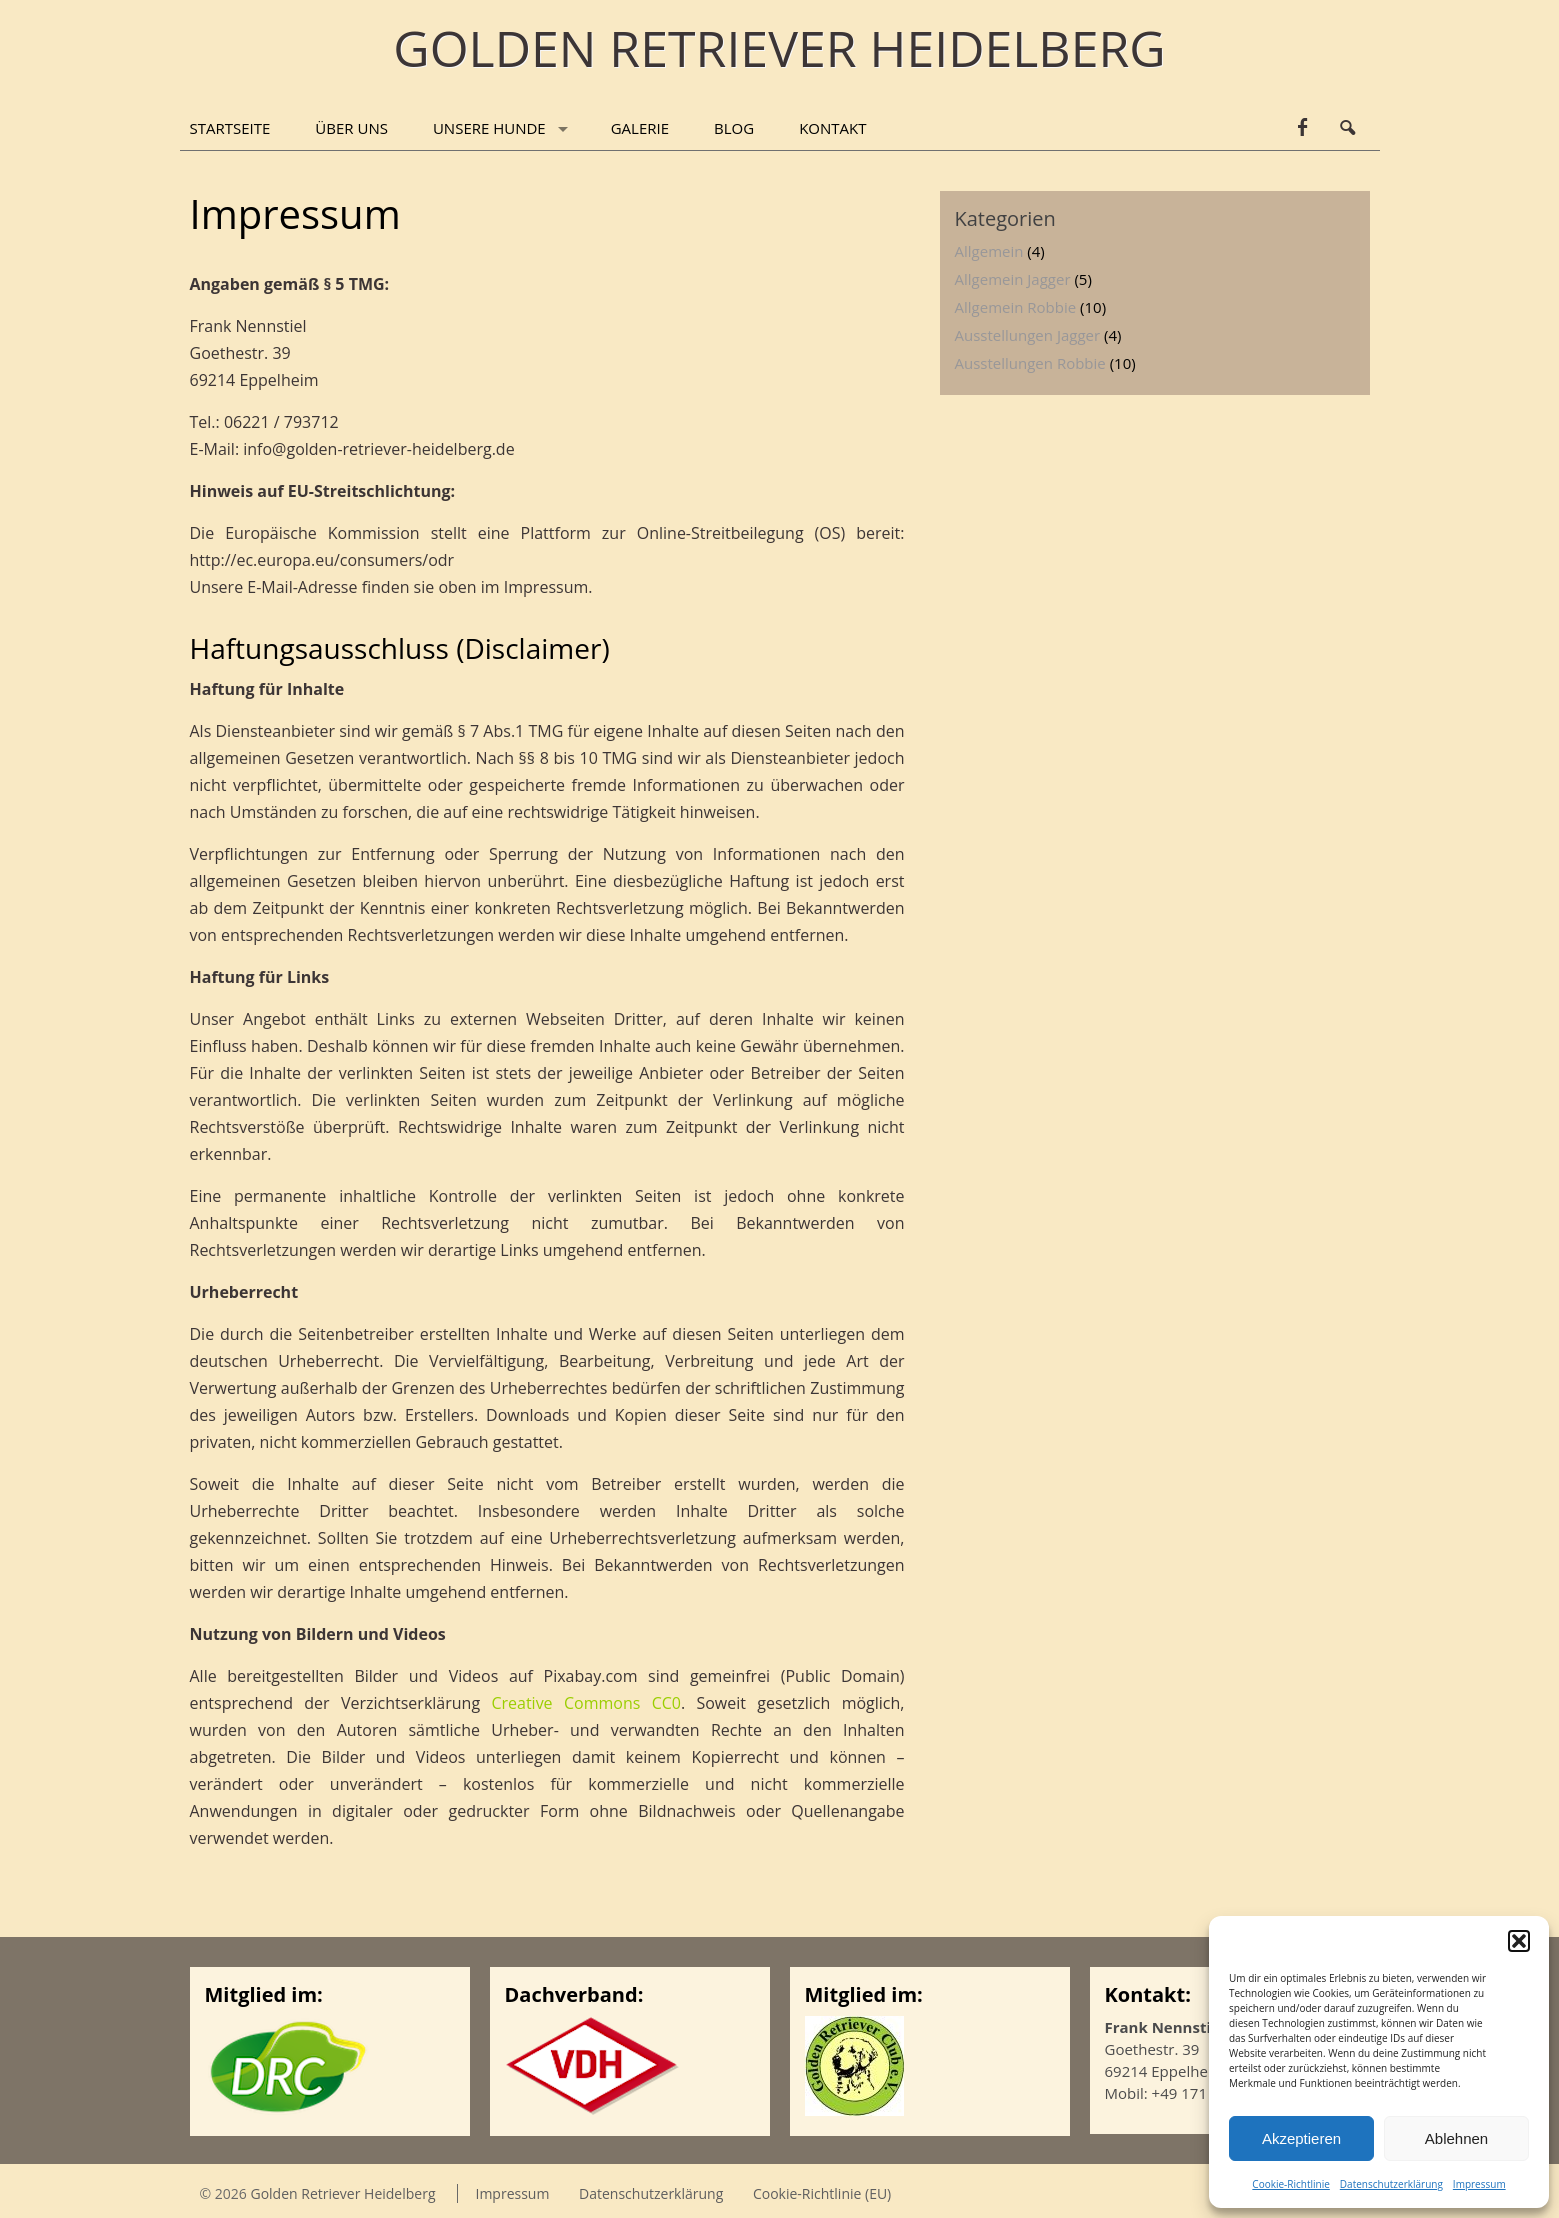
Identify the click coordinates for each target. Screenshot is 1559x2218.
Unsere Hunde (489, 128)
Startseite (230, 128)
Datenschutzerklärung (1391, 2184)
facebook (1302, 128)
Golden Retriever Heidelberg (342, 2193)
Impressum (1479, 2184)
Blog (734, 128)
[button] (1519, 1941)
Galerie (640, 128)
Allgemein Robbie (1016, 307)
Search (1347, 128)
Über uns (351, 128)
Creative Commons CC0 (586, 1703)
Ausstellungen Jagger (1028, 335)
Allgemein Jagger (1013, 279)
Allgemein (989, 251)
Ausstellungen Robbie (1030, 363)
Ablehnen (1456, 2138)
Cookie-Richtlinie (1290, 2184)
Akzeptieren (1301, 2138)
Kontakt (832, 128)
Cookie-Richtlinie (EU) (822, 2193)
